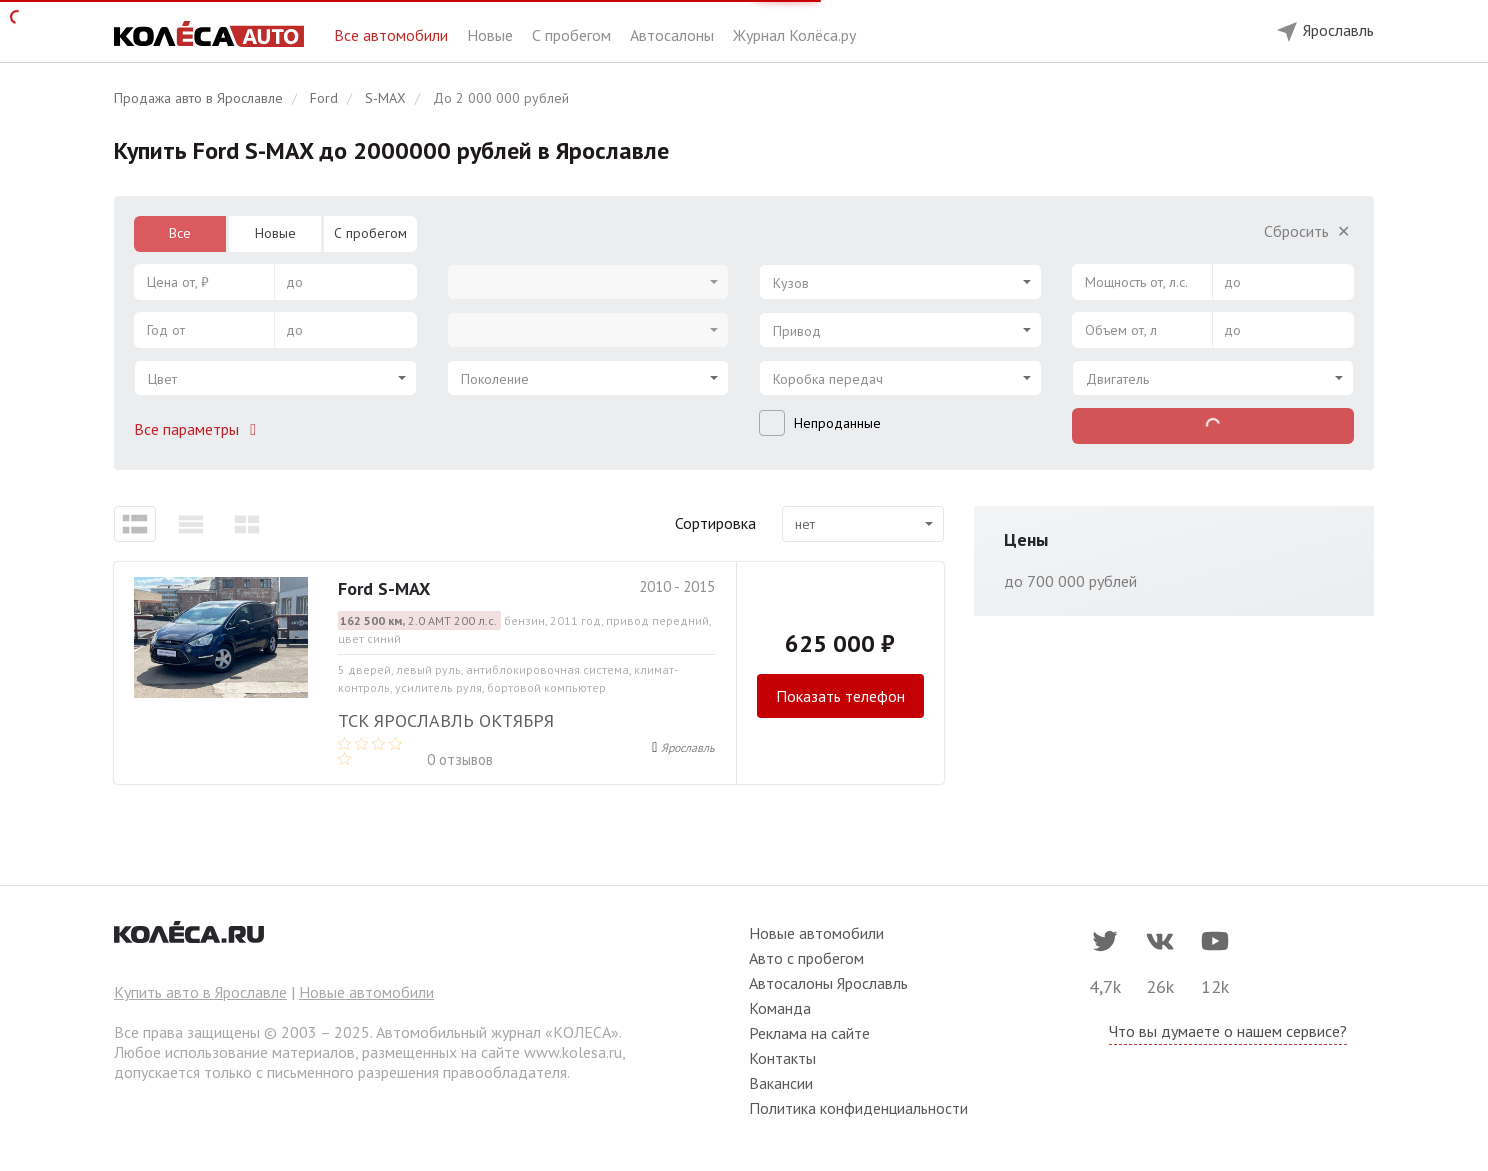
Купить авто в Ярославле (200, 992)
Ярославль (688, 747)
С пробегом (573, 35)
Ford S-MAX (384, 588)
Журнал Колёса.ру (794, 35)
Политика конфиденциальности (858, 1108)
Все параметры (199, 429)
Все (180, 233)
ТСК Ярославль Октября (446, 720)
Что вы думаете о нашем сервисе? (1228, 1031)
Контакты (782, 1058)
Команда (780, 1008)
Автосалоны (674, 35)
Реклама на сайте (809, 1033)
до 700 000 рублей (1070, 581)
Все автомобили (393, 35)
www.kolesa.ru (573, 1052)
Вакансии (781, 1083)
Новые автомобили (366, 992)
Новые (492, 35)
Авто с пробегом (806, 958)
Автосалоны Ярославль (828, 983)
